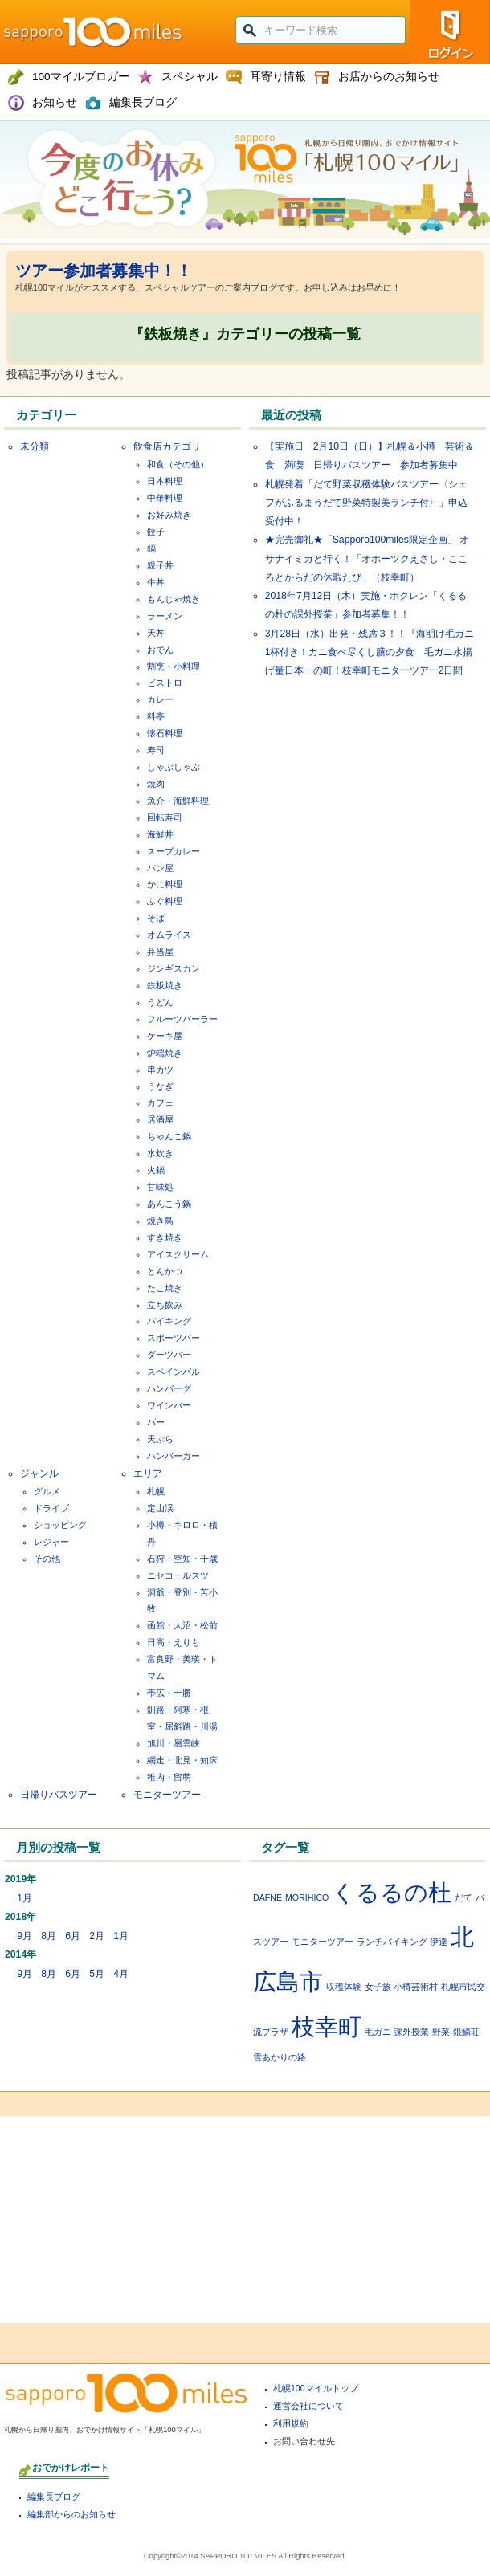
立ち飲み (164, 1305)
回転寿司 (164, 817)
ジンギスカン (173, 968)
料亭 (156, 716)
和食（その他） (178, 464)
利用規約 (290, 2423)
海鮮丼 (160, 834)
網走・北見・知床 (182, 1760)
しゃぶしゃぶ (173, 767)
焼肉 (156, 784)
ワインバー (169, 1405)
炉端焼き (164, 1053)
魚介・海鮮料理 (178, 800)
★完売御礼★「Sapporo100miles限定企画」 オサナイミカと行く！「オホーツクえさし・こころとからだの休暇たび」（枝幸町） (367, 558)
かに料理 (164, 884)
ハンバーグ (169, 1388)
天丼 (156, 633)
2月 (96, 1936)
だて (463, 1897)
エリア (147, 1473)
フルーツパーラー (182, 1019)
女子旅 (378, 1986)
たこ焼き (164, 1288)
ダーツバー (169, 1354)
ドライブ (51, 1508)
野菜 (441, 2031)
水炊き (160, 1153)
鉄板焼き (164, 985)
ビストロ (164, 682)
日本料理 (164, 481)
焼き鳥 (160, 1220)
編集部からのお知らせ (71, 2514)
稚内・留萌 (169, 1777)
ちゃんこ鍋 (169, 1136)
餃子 (156, 531)
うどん (160, 1002)
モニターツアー (167, 1794)
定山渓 (160, 1508)
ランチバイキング (392, 1941)
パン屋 (160, 868)
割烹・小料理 (173, 666)
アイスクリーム (178, 1254)
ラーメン (164, 616)
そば (156, 918)
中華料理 (164, 498)
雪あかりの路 (279, 2057)
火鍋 (156, 1170)
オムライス (169, 935)
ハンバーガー (173, 1456)
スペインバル (173, 1371)
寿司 (156, 750)
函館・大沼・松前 (182, 1625)
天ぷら (160, 1439)
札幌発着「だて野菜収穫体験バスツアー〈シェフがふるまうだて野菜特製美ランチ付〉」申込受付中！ (366, 503)
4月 (121, 1973)
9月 (24, 1936)
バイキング (169, 1321)
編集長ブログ (53, 2496)
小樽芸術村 (416, 1986)
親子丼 (160, 565)
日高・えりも (173, 1642)
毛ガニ (378, 2031)
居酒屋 (160, 1119)
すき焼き (164, 1237)
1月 (24, 1898)
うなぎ (160, 1086)
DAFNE (267, 1897)
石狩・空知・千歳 (182, 1558)
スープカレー (173, 851)
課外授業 (411, 2031)
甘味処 (160, 1187)
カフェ (160, 1102)
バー (156, 1422)
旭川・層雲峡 (173, 1743)
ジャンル (39, 1473)
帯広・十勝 (169, 1693)
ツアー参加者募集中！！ (103, 270)
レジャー (51, 1542)
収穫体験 (343, 1986)
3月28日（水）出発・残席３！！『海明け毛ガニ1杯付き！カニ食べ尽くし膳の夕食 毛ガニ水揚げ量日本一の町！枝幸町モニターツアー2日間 (369, 652)
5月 (96, 1973)
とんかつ (164, 1271)
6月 (72, 1936)
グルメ (47, 1491)
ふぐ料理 (164, 901)
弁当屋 (160, 951)
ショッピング (60, 1525)
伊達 (438, 1941)
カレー (160, 699)
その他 (47, 1558)
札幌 (156, 1491)
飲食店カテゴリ (167, 446)
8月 (48, 1936)
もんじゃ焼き (173, 599)
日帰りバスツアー (58, 1794)
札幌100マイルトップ (315, 2388)
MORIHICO (307, 1897)
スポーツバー (173, 1338)
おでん (160, 649)
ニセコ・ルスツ (178, 1575)
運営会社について (308, 2406)
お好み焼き (169, 515)
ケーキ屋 (164, 1036)
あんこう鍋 (169, 1204)
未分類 (34, 446)
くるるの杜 (391, 1892)
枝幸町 (326, 2026)
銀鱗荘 (466, 2031)
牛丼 (156, 582)
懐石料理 (164, 733)
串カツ (160, 1069)
